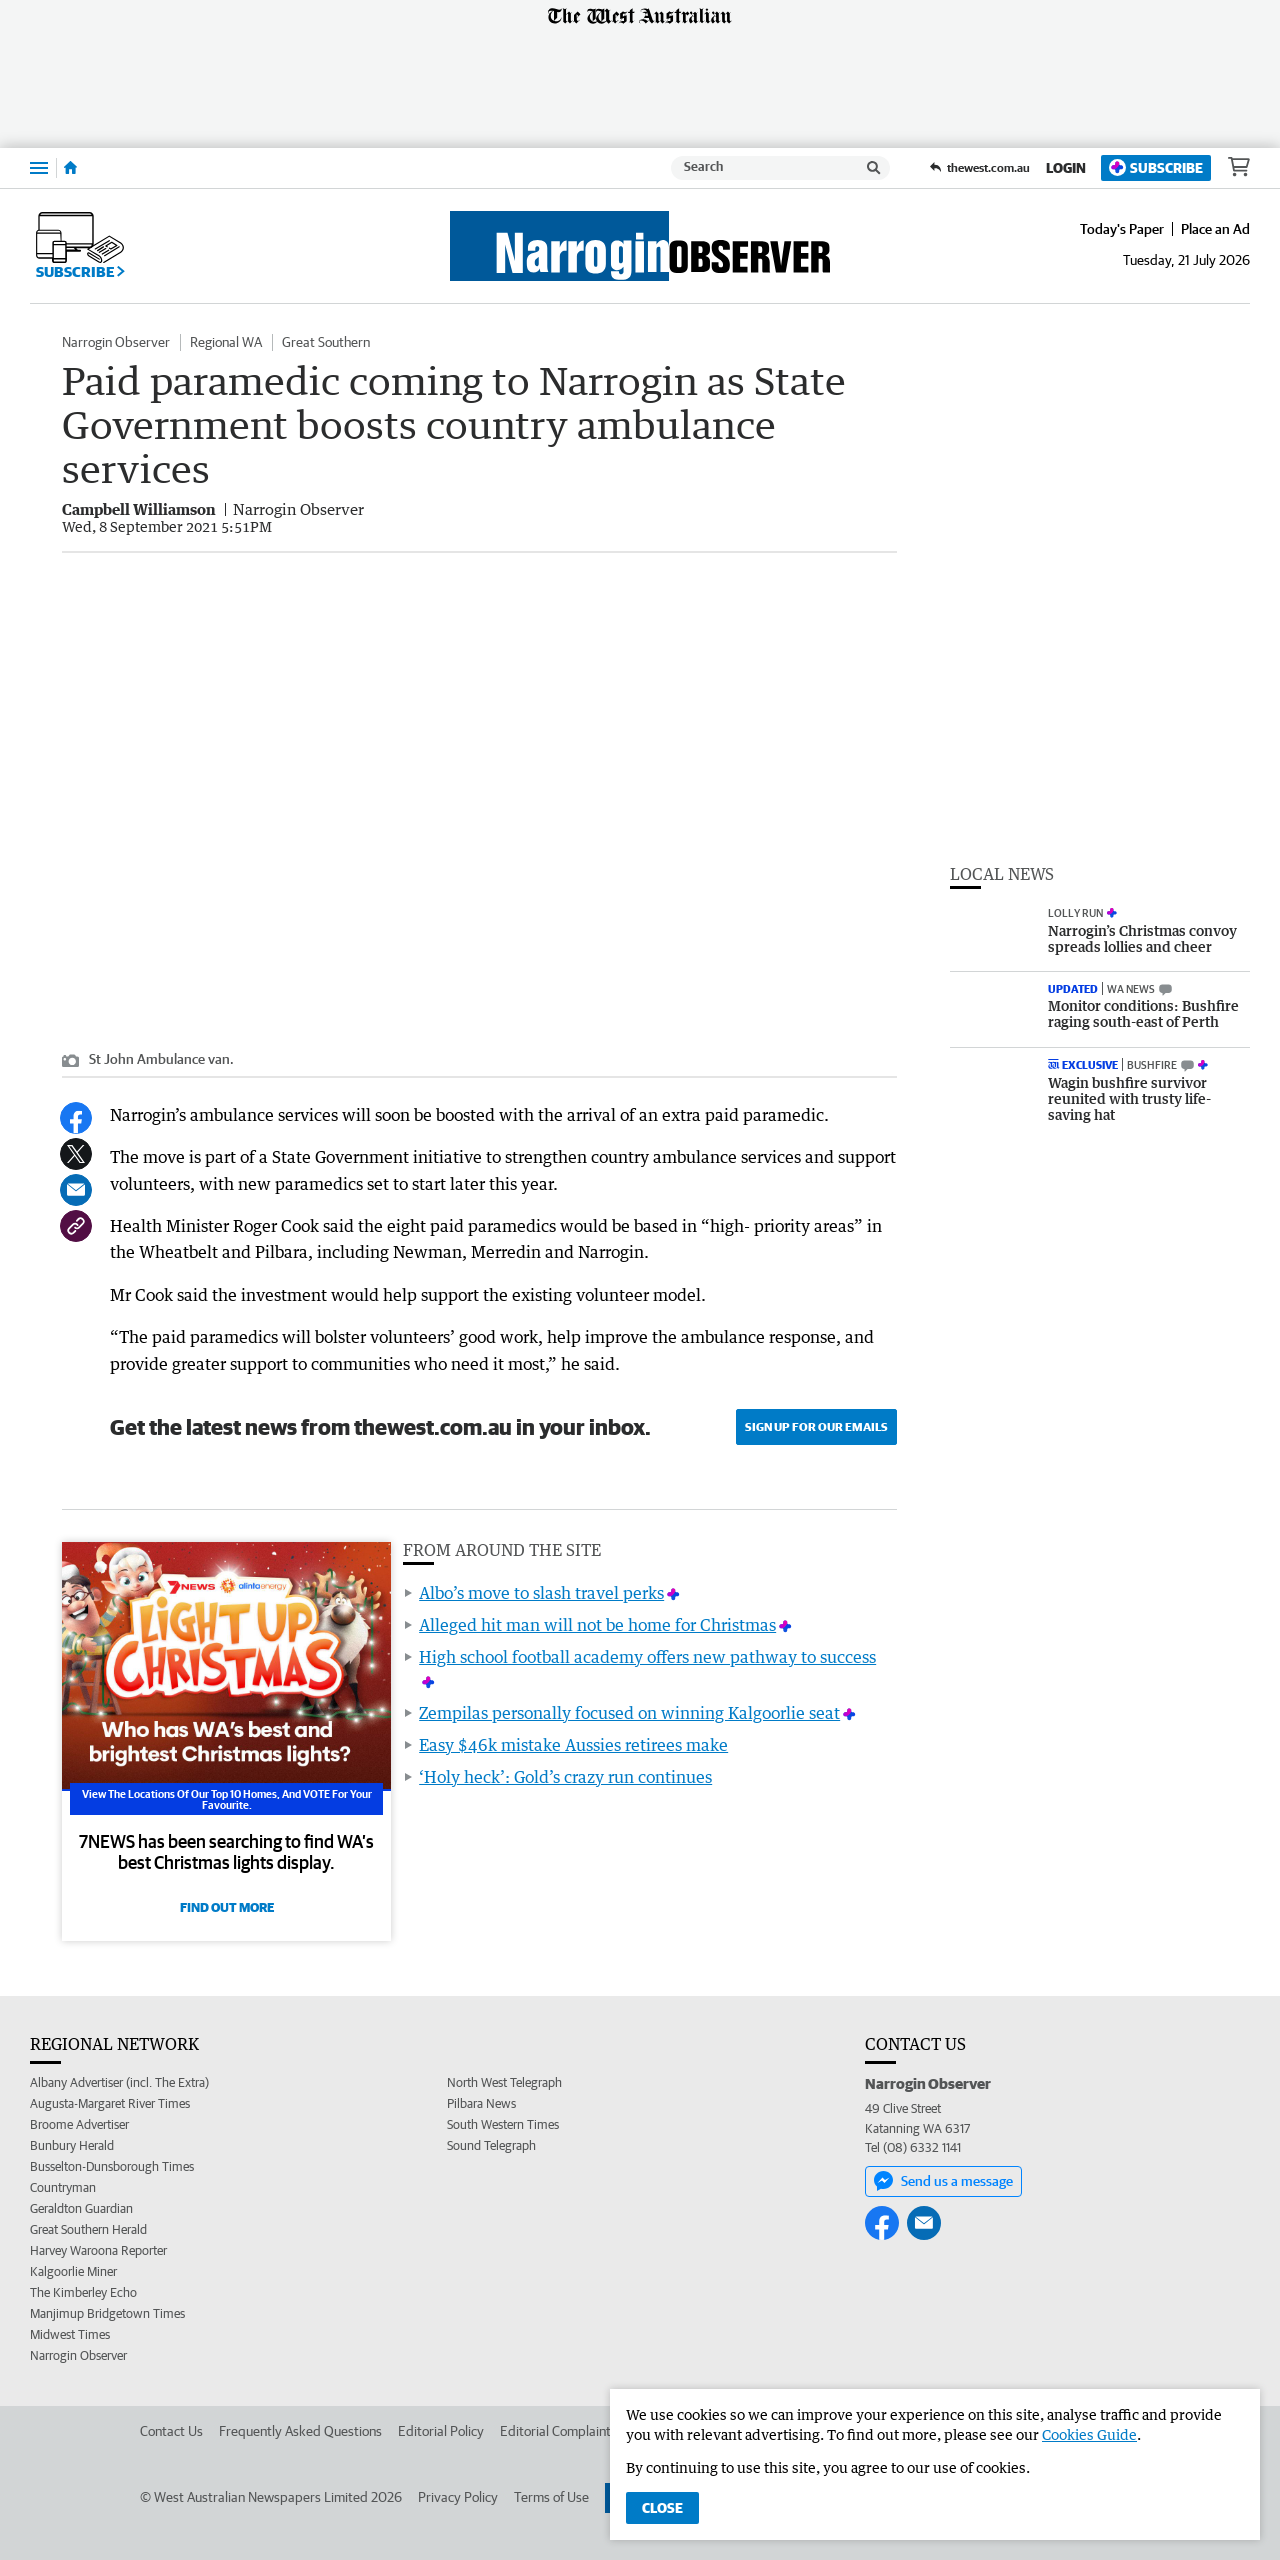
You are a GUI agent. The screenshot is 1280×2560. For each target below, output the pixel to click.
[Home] (70, 168)
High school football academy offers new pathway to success (647, 1657)
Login (1066, 168)
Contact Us (171, 2431)
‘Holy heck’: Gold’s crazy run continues (565, 1777)
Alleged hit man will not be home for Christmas (597, 1625)
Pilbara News (481, 2103)
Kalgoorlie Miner (73, 2271)
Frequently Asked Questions (300, 2431)
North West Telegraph (504, 2082)
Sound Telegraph (491, 2145)
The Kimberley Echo (83, 2292)
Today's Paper (1122, 229)
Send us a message (943, 2181)
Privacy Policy (458, 2497)
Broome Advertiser (79, 2124)
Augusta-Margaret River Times (110, 2103)
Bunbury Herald (72, 2145)
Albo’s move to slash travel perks (541, 1593)
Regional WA (226, 342)
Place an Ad (1215, 229)
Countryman (63, 2187)
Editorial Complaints (558, 2431)
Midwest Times (70, 2334)
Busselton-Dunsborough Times (112, 2166)
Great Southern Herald (88, 2229)
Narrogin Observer (116, 342)
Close (662, 2508)
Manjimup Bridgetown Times (107, 2313)
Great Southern (326, 342)
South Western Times (503, 2124)
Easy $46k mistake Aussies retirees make (573, 1745)
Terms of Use (551, 2497)
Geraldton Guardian (81, 2208)
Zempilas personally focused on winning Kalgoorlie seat (629, 1713)
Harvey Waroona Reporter (98, 2250)
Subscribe (1156, 167)
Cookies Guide (1089, 2434)
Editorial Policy (441, 2431)
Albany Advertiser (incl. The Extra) (119, 2082)
